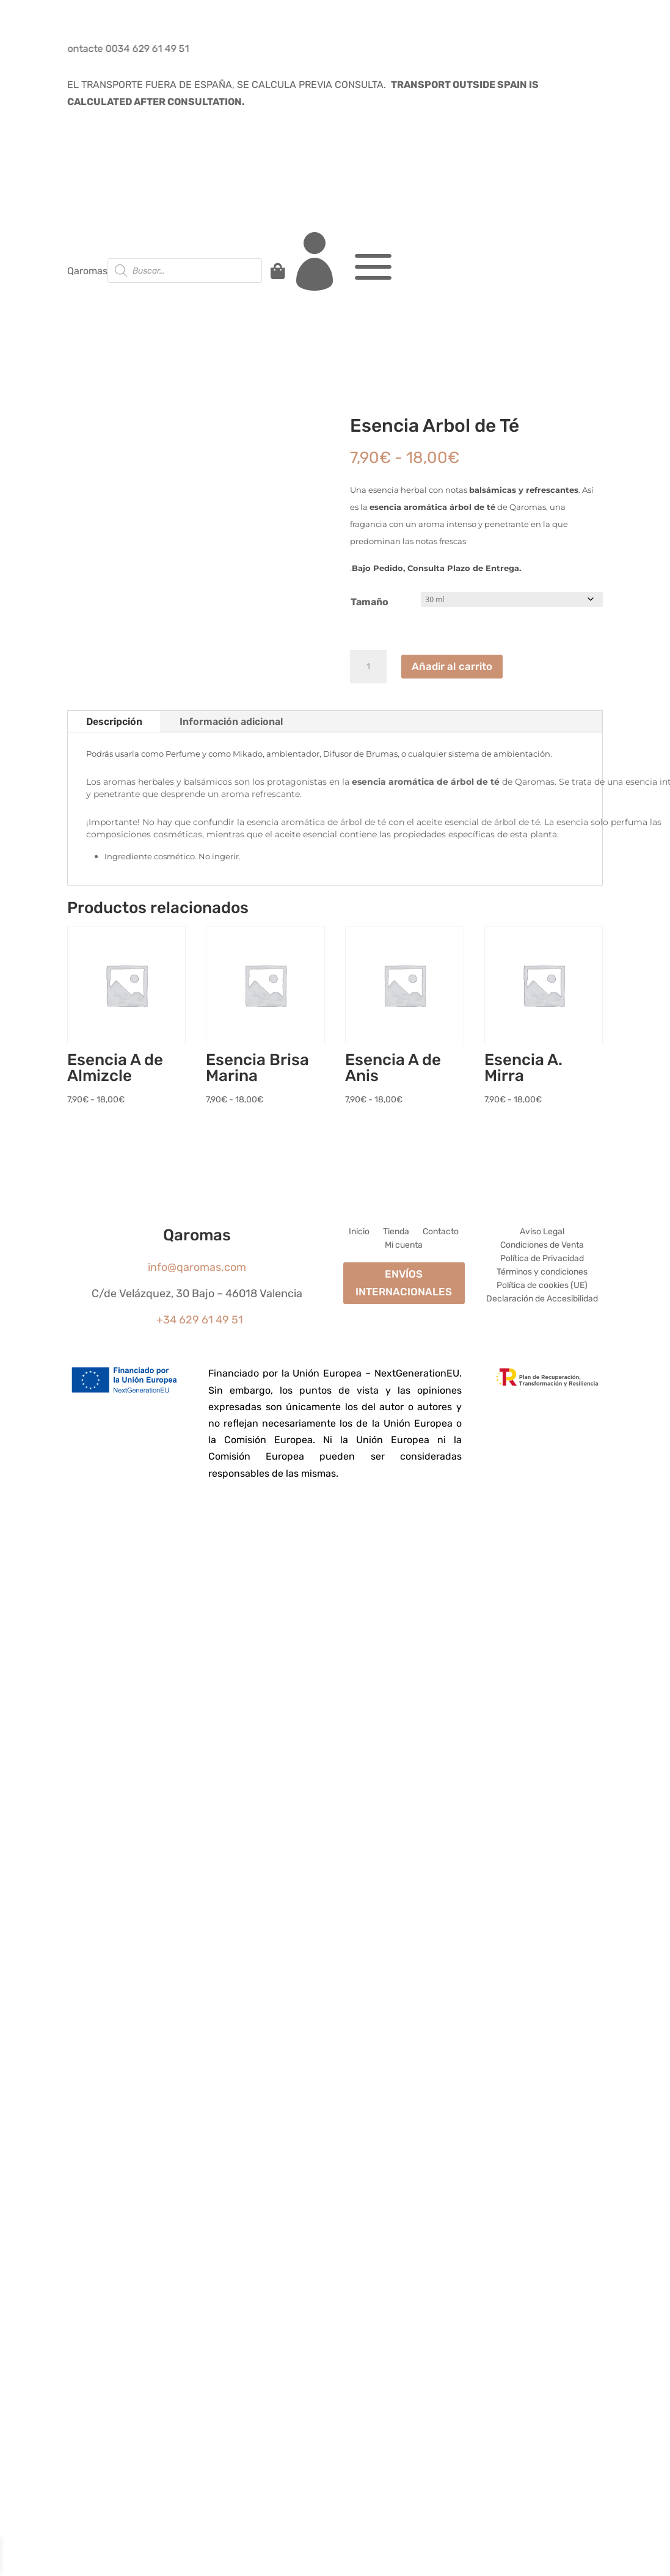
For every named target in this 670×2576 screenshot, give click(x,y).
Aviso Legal (542, 1232)
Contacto (441, 1232)
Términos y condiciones (542, 1272)
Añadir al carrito (452, 666)
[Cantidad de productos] (368, 667)
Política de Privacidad (542, 1259)
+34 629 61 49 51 (199, 1319)
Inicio (359, 1232)
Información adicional (231, 721)
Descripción (114, 721)
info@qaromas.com (197, 1267)
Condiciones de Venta (542, 1245)
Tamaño (369, 602)
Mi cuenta (404, 1245)
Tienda (396, 1232)
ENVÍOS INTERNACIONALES (403, 1283)
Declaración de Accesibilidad (542, 1299)
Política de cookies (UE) (542, 1285)
